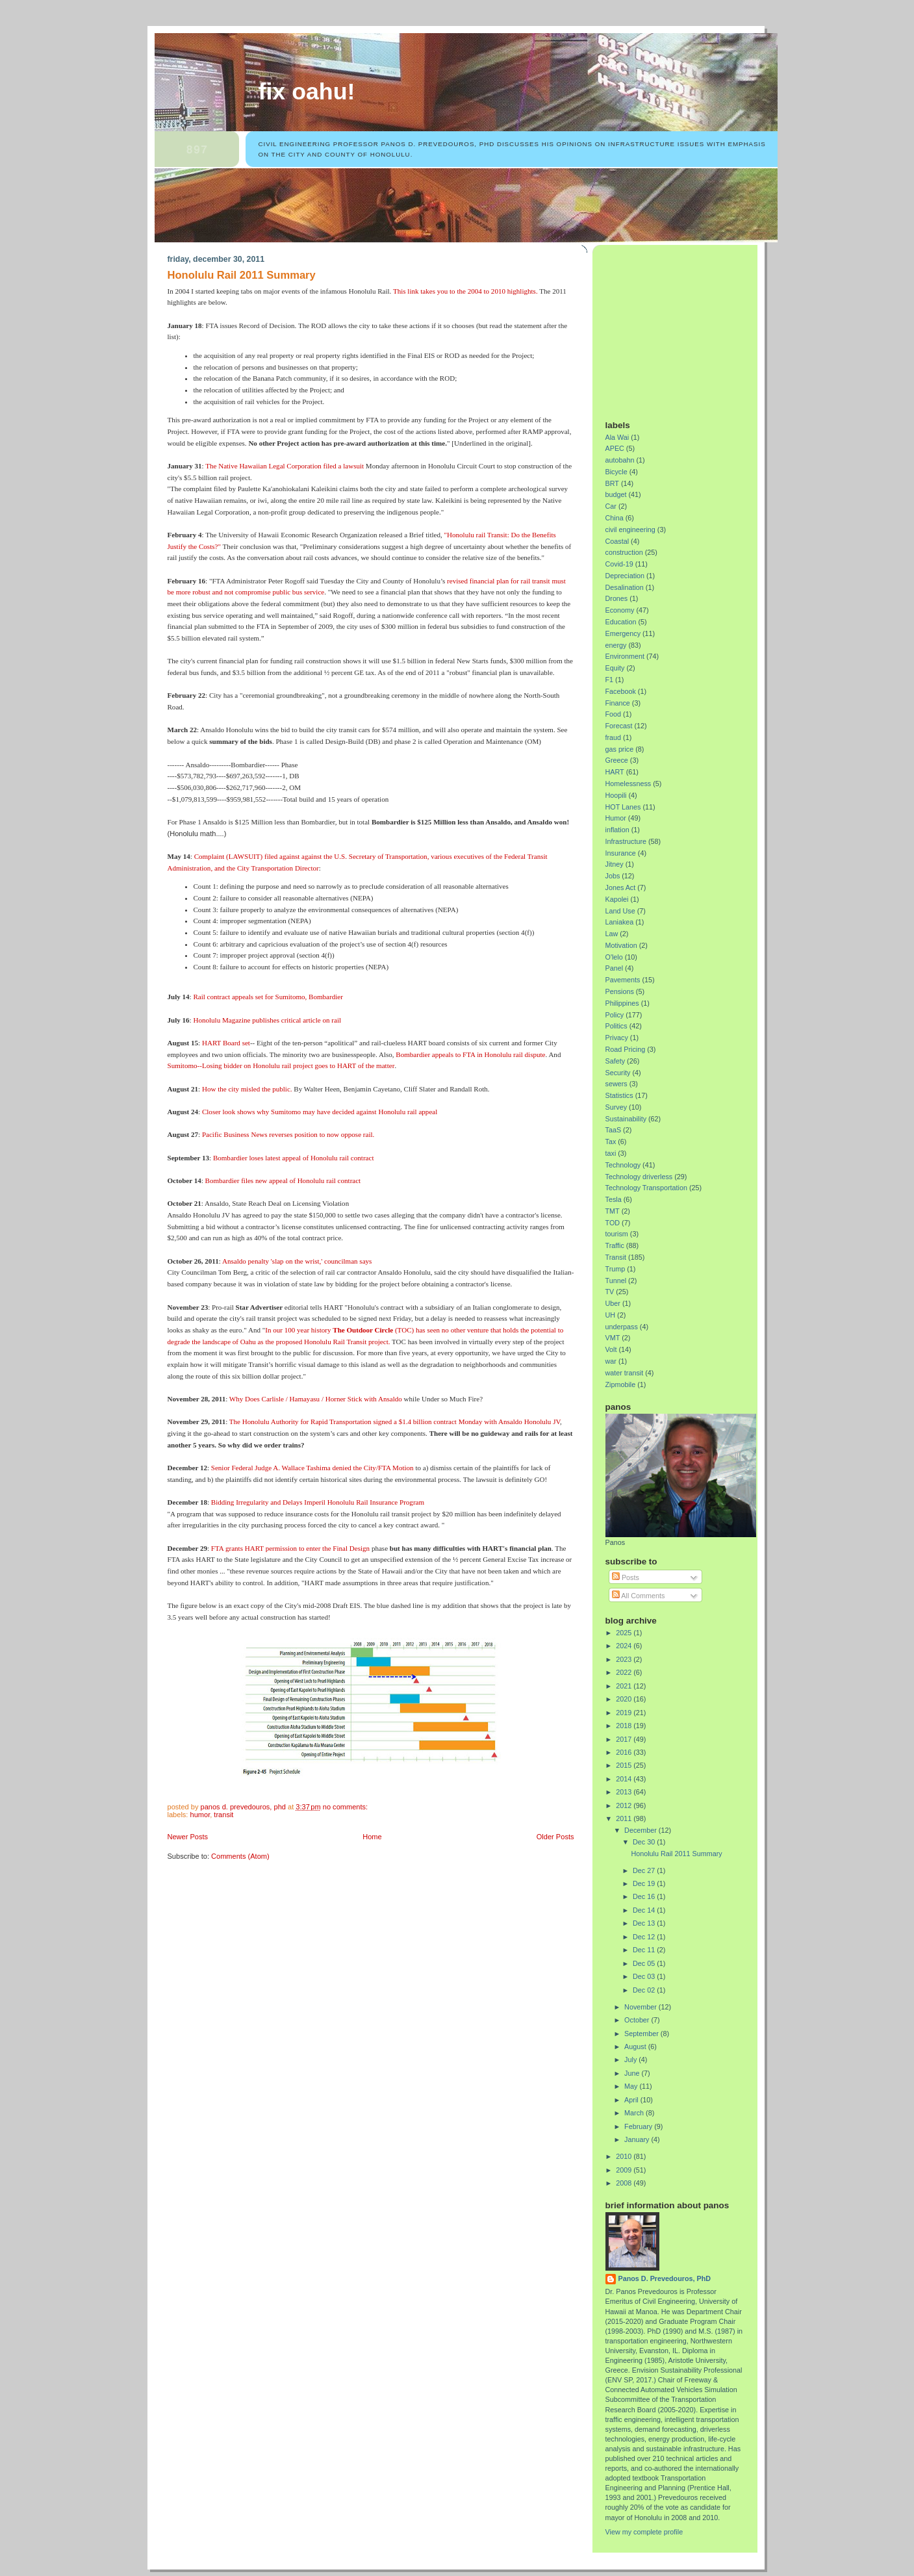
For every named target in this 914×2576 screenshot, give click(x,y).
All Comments (638, 1596)
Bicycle (616, 472)
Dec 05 (645, 1963)
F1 (609, 679)
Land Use (620, 911)
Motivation (621, 945)
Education (621, 622)
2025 (624, 1633)
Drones (616, 598)
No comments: (346, 1807)
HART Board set (226, 1043)
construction (624, 552)
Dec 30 (645, 1842)
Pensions (619, 991)
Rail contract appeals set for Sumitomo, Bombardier (267, 997)
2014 (624, 1779)
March (635, 2113)
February (639, 2126)
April (632, 2100)
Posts (625, 1577)
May (631, 2086)
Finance (617, 703)
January (637, 2139)
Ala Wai (617, 437)
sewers (616, 1084)
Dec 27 (645, 1870)
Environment (625, 656)
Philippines (622, 1003)
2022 (624, 1672)
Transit (223, 1814)
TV (610, 1291)
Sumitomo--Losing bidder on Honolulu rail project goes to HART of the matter (281, 1065)
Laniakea (619, 922)
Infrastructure (626, 841)
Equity (615, 668)
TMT (612, 1211)
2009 (624, 2170)
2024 (624, 1646)
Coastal (617, 541)
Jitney (614, 864)
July (631, 2059)
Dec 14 (645, 1910)
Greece (616, 760)
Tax (610, 1141)
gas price (619, 749)
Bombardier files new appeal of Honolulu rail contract (283, 1180)
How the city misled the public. (247, 1089)
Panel (614, 968)
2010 (624, 2156)
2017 (624, 1739)
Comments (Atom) (240, 1856)
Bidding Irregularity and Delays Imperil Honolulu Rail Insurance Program (317, 1502)
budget (616, 494)
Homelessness (628, 783)
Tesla (613, 1199)
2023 (624, 1659)
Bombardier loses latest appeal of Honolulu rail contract (293, 1158)
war (610, 1361)
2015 (624, 1765)
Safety (615, 1061)
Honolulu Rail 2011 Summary (242, 275)
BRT (612, 483)
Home (371, 1837)
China (614, 518)
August (636, 2046)
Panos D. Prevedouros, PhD (664, 2278)
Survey (616, 1107)
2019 (624, 1712)
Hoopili (616, 795)
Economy (620, 610)
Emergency (623, 633)
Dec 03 (645, 1976)
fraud (613, 737)
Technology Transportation (646, 1188)
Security (618, 1073)
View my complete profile (644, 2532)
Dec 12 (645, 1937)
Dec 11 (645, 1950)
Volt (611, 1349)
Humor (200, 1814)
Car (610, 506)
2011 (624, 1818)
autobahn (620, 460)
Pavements (623, 980)
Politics (616, 1026)
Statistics (619, 1095)
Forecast (619, 726)
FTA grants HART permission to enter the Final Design (290, 1548)
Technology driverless (639, 1176)
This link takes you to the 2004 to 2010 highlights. (465, 291)
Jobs (612, 876)
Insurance (620, 853)
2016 (624, 1752)
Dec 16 (645, 1896)
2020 (624, 1699)
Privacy (616, 1037)
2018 (624, 1725)
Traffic (614, 1245)
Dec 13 (645, 1923)
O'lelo (614, 957)
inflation (617, 830)
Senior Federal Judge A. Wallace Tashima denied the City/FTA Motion (312, 1468)
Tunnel (616, 1280)
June (632, 2073)
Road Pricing (625, 1049)
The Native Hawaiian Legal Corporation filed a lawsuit (284, 466)
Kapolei (617, 899)
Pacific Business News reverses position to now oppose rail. (288, 1134)
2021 (624, 1686)
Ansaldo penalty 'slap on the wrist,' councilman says (297, 1261)
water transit (624, 1373)
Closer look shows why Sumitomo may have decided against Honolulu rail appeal (319, 1112)
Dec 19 (645, 1883)
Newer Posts (188, 1837)
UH (610, 1315)
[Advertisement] (686, 327)
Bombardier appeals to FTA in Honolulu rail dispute (470, 1054)
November (641, 2007)
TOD (612, 1223)
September (642, 2033)
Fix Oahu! (307, 92)
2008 (624, 2183)
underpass (621, 1327)
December (641, 1830)
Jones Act (620, 887)
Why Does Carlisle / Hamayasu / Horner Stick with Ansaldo (316, 1399)
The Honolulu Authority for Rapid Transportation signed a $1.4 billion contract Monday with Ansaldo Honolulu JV (394, 1421)
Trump (615, 1269)
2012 (624, 1805)
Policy (614, 1015)
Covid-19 (619, 564)
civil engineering (630, 529)
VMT (612, 1338)
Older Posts (555, 1837)
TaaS (613, 1130)
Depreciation (625, 576)
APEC (614, 448)
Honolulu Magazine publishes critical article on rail (267, 1020)
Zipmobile (620, 1384)
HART (614, 772)
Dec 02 (645, 1990)
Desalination (624, 587)
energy (616, 645)
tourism (616, 1234)
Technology (623, 1165)
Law (611, 933)
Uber (612, 1303)
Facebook (620, 691)
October (637, 2020)
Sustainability (626, 1119)
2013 (624, 1792)
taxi (610, 1153)
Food (613, 714)
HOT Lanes (623, 807)
